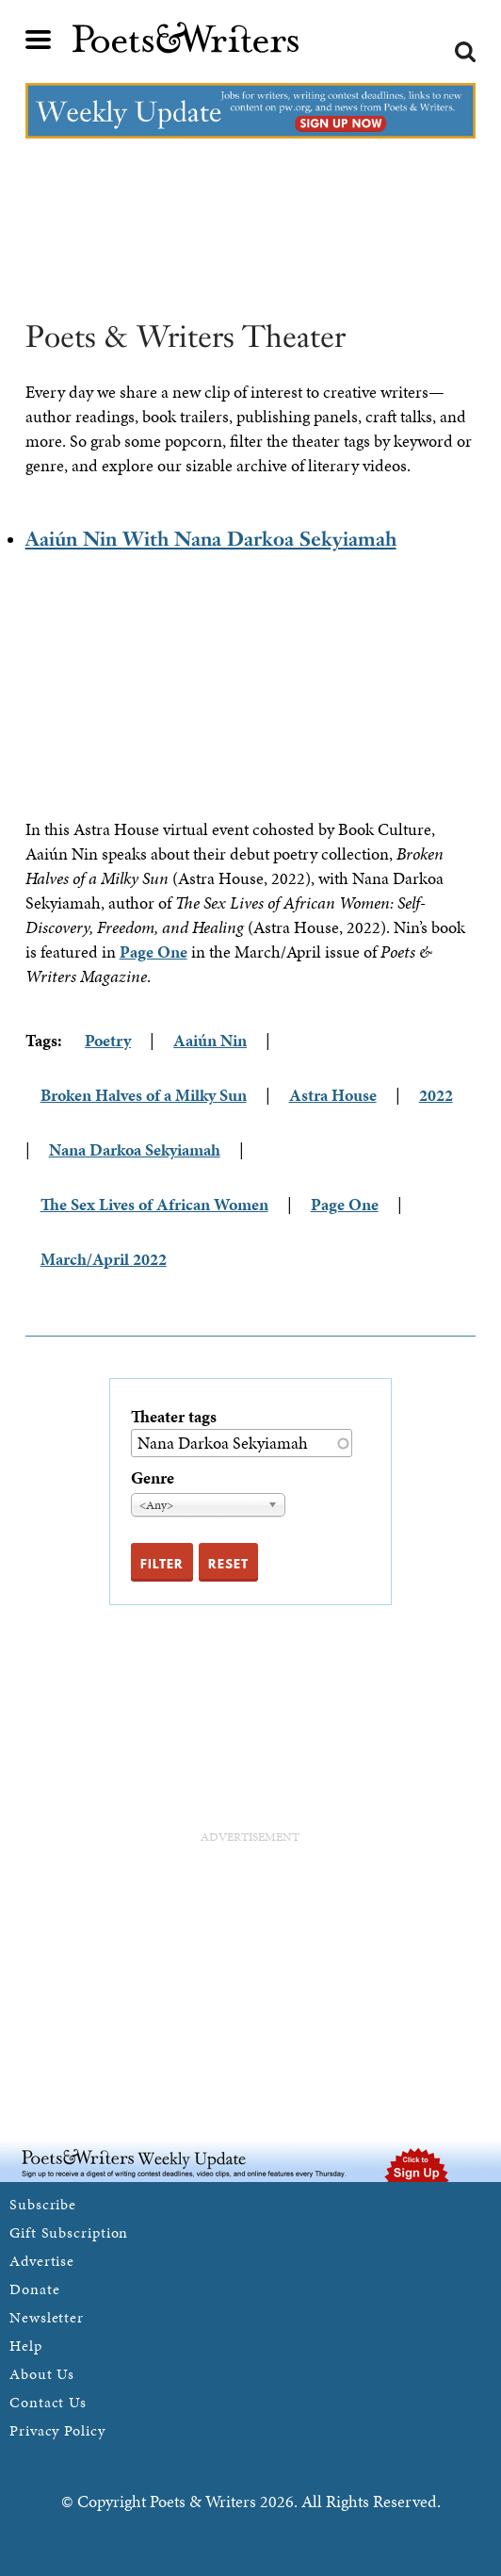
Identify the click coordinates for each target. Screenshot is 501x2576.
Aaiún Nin (210, 1040)
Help (25, 2345)
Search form (465, 51)
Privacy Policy (57, 2430)
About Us (41, 2374)
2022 (436, 1095)
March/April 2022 (103, 1259)
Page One (153, 951)
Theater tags (174, 1416)
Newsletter (46, 2317)
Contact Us (48, 2402)
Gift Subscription (68, 2232)
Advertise (41, 2261)
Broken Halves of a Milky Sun (143, 1095)
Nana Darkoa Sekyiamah (134, 1149)
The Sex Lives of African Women (154, 1204)
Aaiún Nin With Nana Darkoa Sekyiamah (210, 538)
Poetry (108, 1040)
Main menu (38, 39)
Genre (152, 1477)
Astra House (333, 1095)
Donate (34, 2289)
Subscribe (42, 2204)
